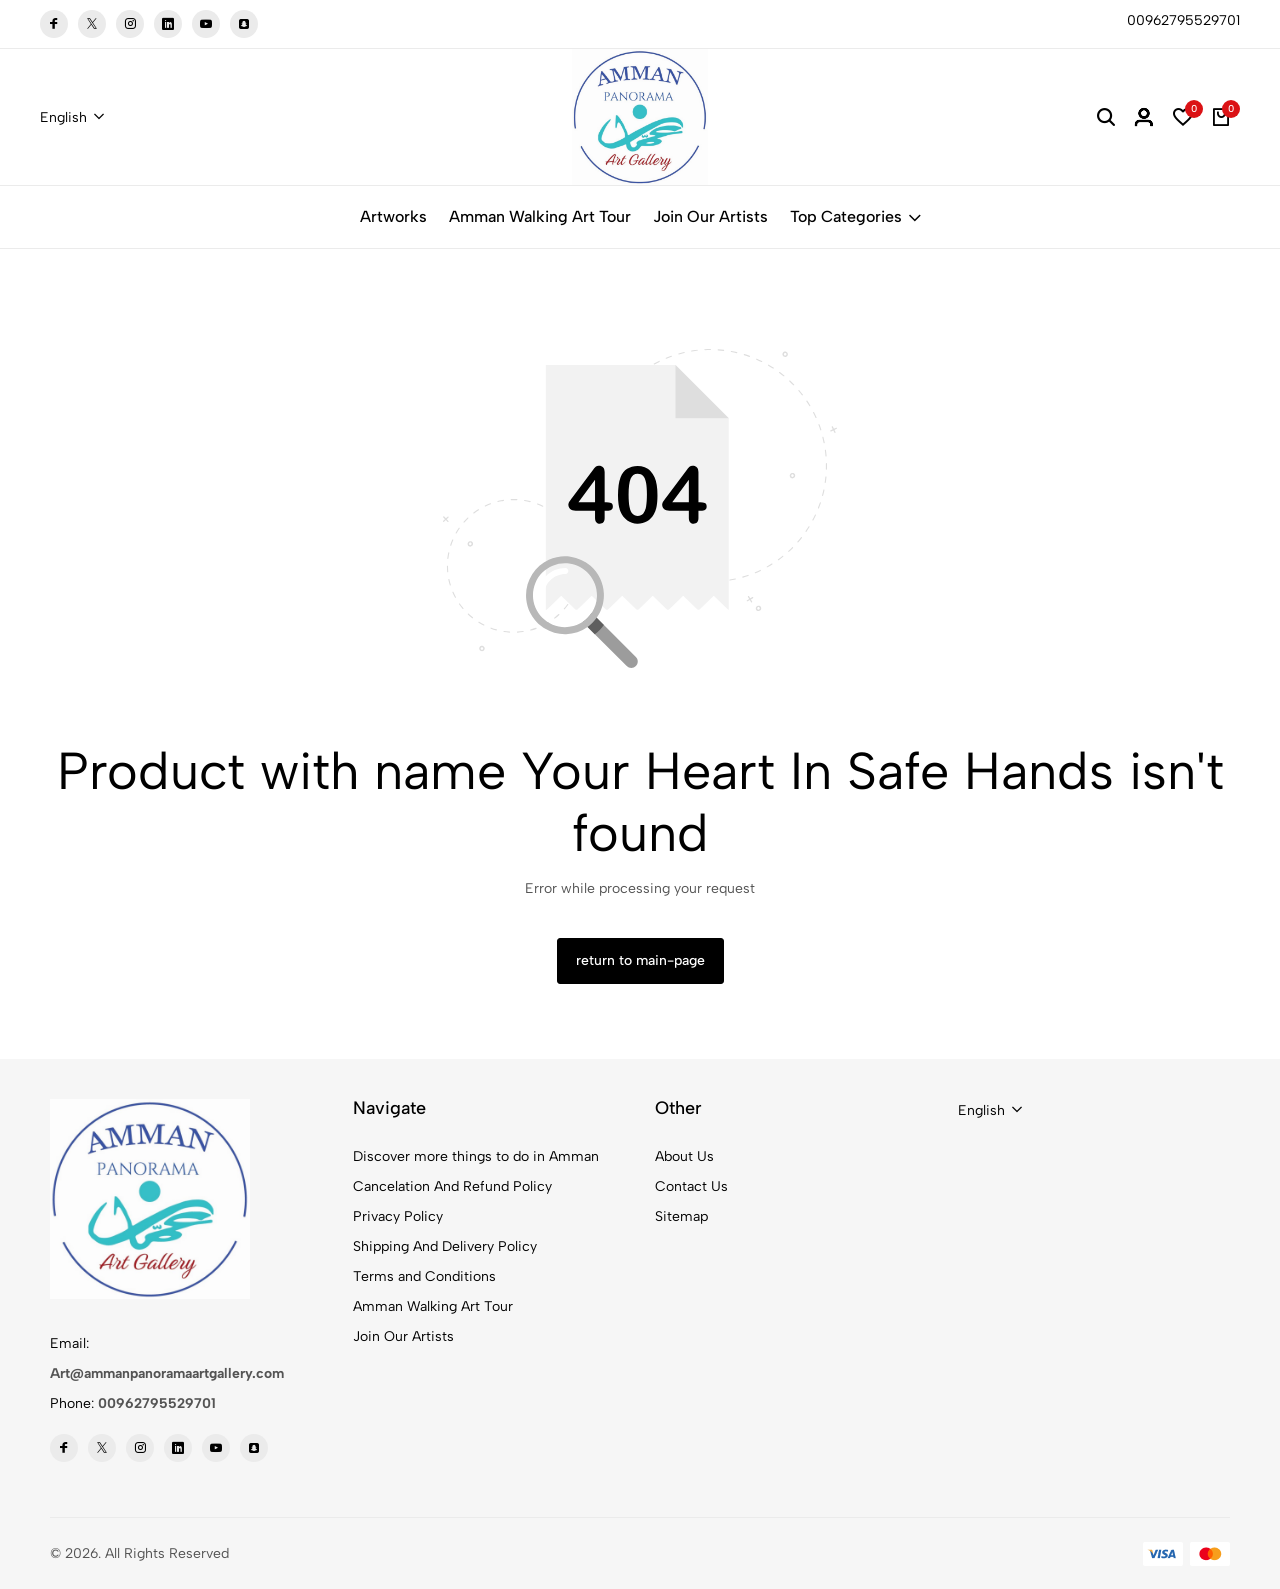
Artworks (393, 216)
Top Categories (855, 216)
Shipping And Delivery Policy (445, 1246)
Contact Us (691, 1186)
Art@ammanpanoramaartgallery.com (167, 1373)
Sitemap (681, 1216)
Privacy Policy (398, 1216)
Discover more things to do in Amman (476, 1156)
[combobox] (72, 118)
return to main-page (640, 960)
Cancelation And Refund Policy (452, 1186)
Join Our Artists (710, 216)
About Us (684, 1156)
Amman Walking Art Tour (540, 216)
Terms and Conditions (424, 1276)
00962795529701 (157, 1403)
